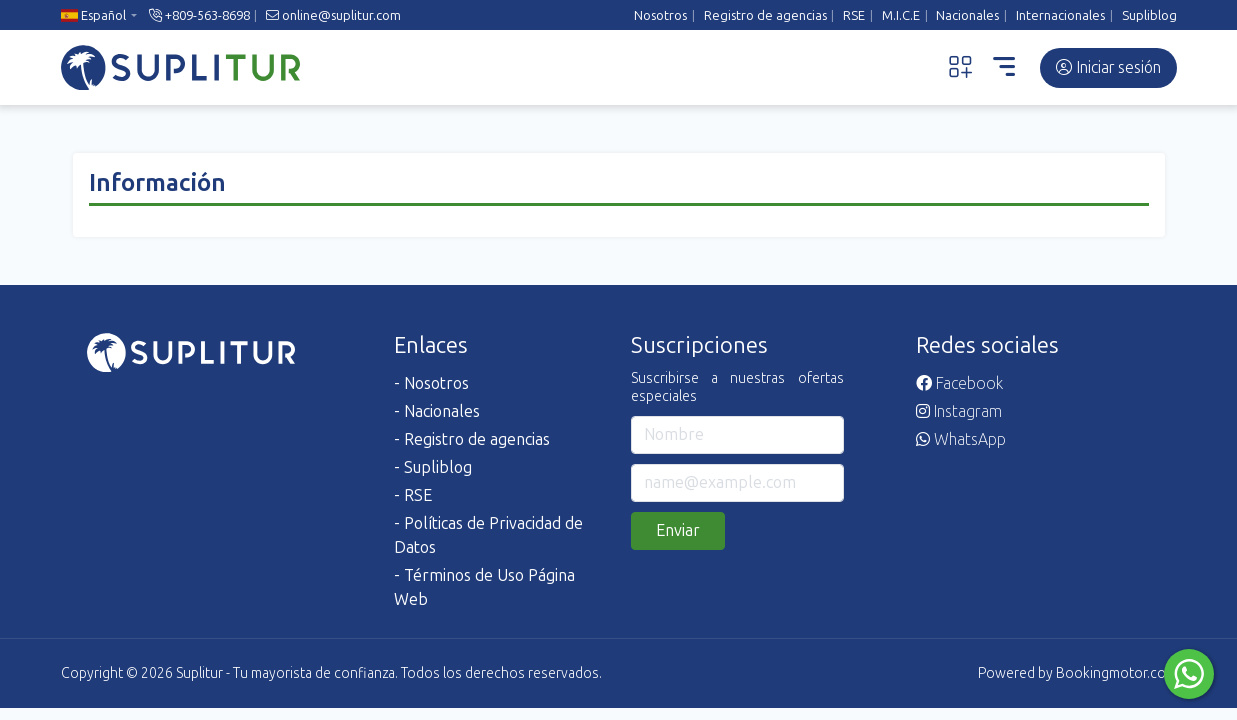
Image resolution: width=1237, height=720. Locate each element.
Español (93, 15)
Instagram (959, 411)
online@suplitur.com (333, 15)
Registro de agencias (765, 15)
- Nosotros (431, 383)
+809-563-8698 (199, 15)
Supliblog (1149, 15)
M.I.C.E (901, 15)
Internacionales (1060, 15)
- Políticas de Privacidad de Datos (488, 535)
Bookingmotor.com (1116, 673)
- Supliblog (433, 467)
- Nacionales (437, 411)
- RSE (413, 495)
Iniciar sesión (1108, 67)
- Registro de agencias (472, 439)
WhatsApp (961, 439)
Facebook (959, 383)
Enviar (678, 530)
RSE (854, 15)
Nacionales (967, 15)
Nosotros (660, 15)
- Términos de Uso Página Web (484, 587)
